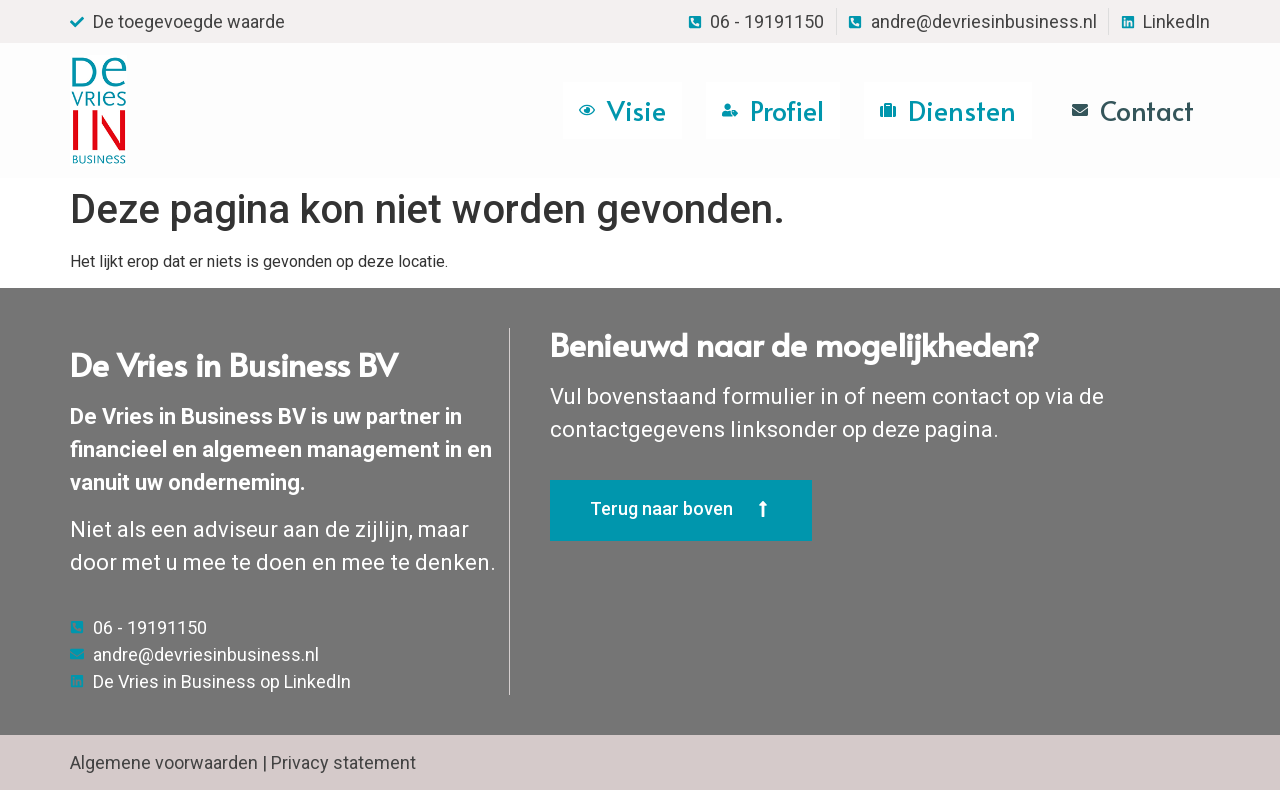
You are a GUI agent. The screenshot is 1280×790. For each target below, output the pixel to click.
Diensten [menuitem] (962, 110)
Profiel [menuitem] (787, 110)
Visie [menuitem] (636, 110)
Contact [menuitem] (1147, 110)
